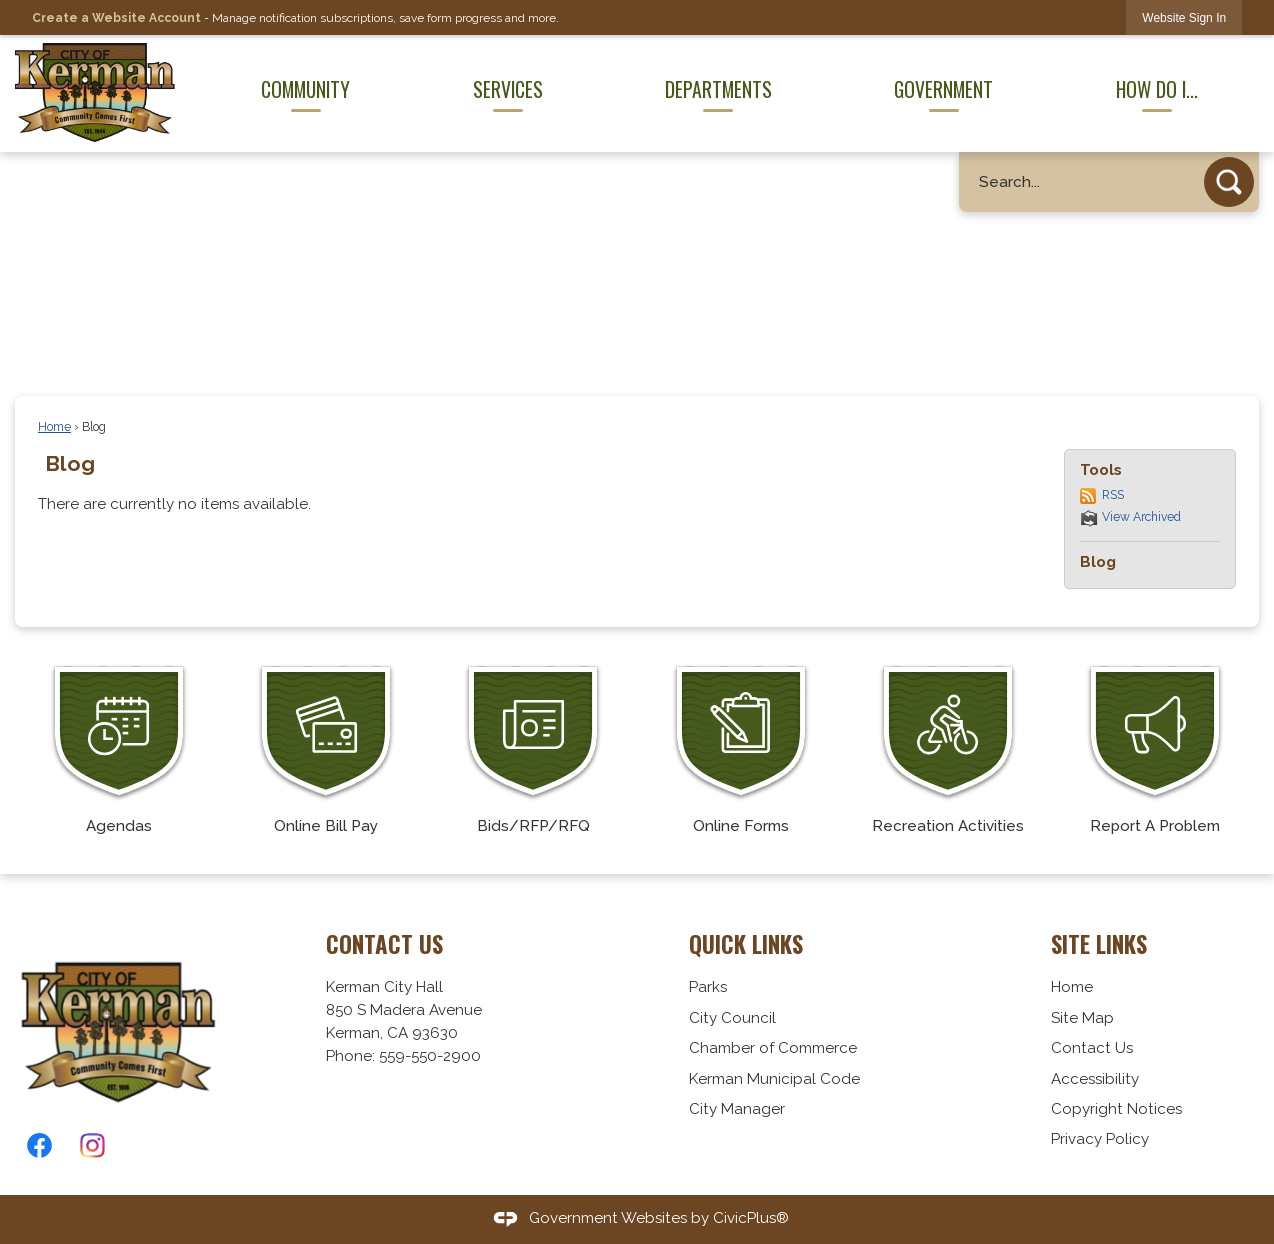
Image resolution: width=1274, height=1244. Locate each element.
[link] (1184, 17)
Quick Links (746, 944)
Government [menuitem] (943, 89)
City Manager (737, 1109)
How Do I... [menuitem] (1157, 89)
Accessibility (1095, 1079)
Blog (70, 463)
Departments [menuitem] (718, 89)
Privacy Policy (1100, 1139)
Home (54, 427)
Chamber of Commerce (773, 1048)
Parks (708, 987)
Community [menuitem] (305, 89)
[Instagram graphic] (92, 1145)
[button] (1229, 182)
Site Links (1099, 944)
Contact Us (1092, 1048)
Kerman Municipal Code (774, 1079)
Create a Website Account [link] (116, 18)
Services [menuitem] (508, 89)
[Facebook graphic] (39, 1145)
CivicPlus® (751, 1218)
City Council (732, 1018)
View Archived (1141, 517)
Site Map (1082, 1018)
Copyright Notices (1116, 1109)
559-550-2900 (430, 1056)
